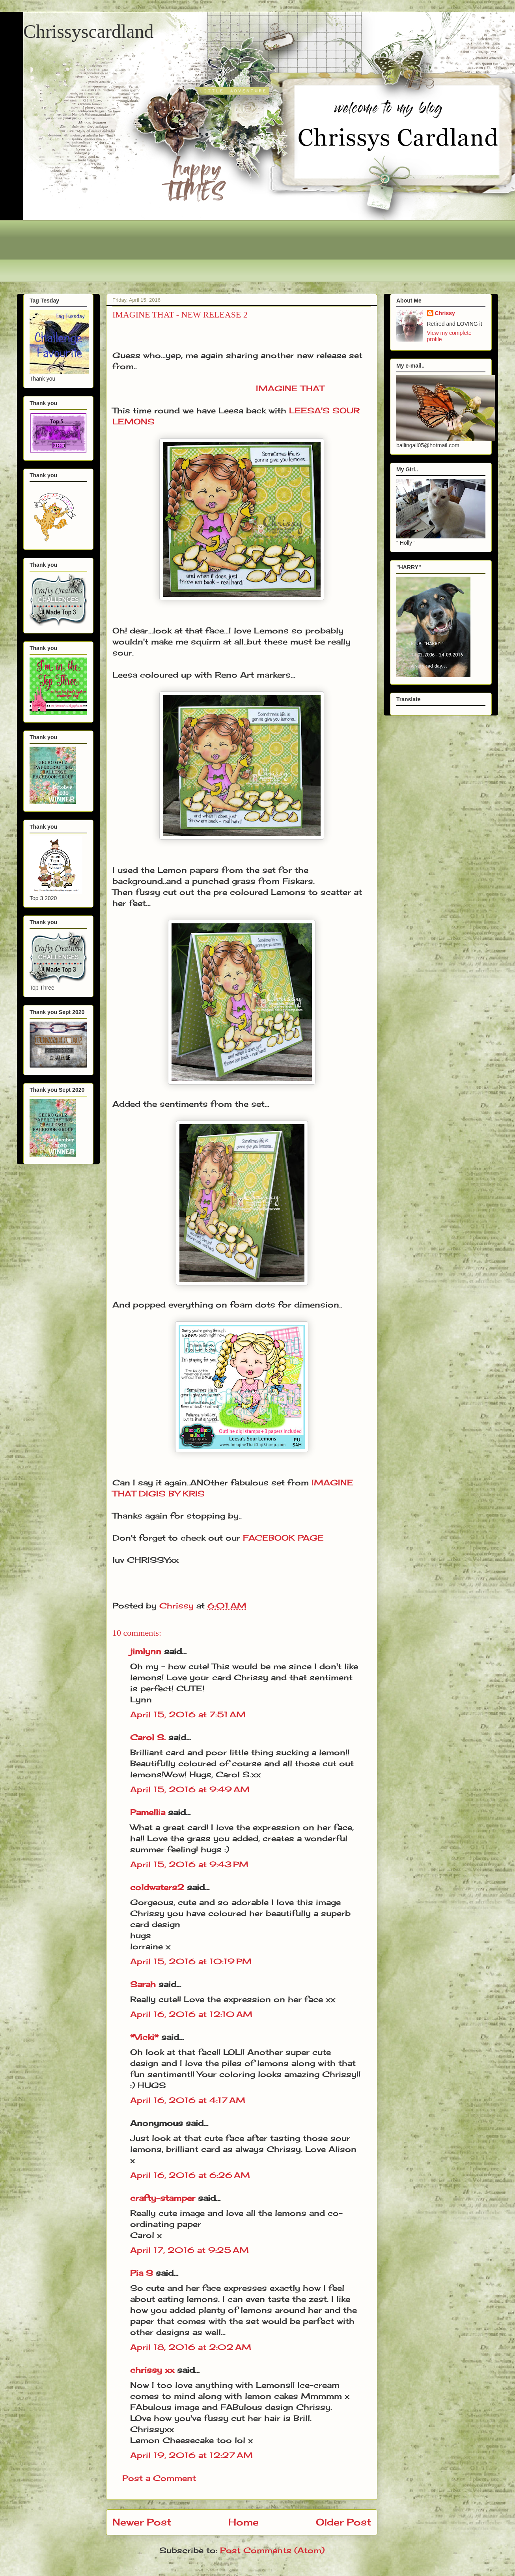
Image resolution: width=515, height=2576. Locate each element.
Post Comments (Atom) (272, 2550)
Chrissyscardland (88, 31)
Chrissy (445, 313)
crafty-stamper (162, 2198)
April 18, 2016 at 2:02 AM (190, 2347)
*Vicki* (144, 2037)
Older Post (343, 2522)
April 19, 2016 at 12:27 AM (191, 2455)
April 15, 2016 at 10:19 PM (191, 1961)
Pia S (141, 2273)
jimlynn (145, 1651)
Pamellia (147, 1812)
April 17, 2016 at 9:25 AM (189, 2250)
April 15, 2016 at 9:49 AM (190, 1789)
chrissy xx (152, 2370)
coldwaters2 (157, 1887)
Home (243, 2522)
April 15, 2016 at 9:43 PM (189, 1864)
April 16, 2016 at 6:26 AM (190, 2175)
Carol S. (148, 1737)
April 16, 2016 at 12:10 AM (191, 2014)
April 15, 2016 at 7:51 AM (188, 1714)
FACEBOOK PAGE (283, 1538)
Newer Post (141, 2522)
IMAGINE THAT (290, 388)
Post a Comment (159, 2478)
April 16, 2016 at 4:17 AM (187, 2100)
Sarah (143, 1984)
